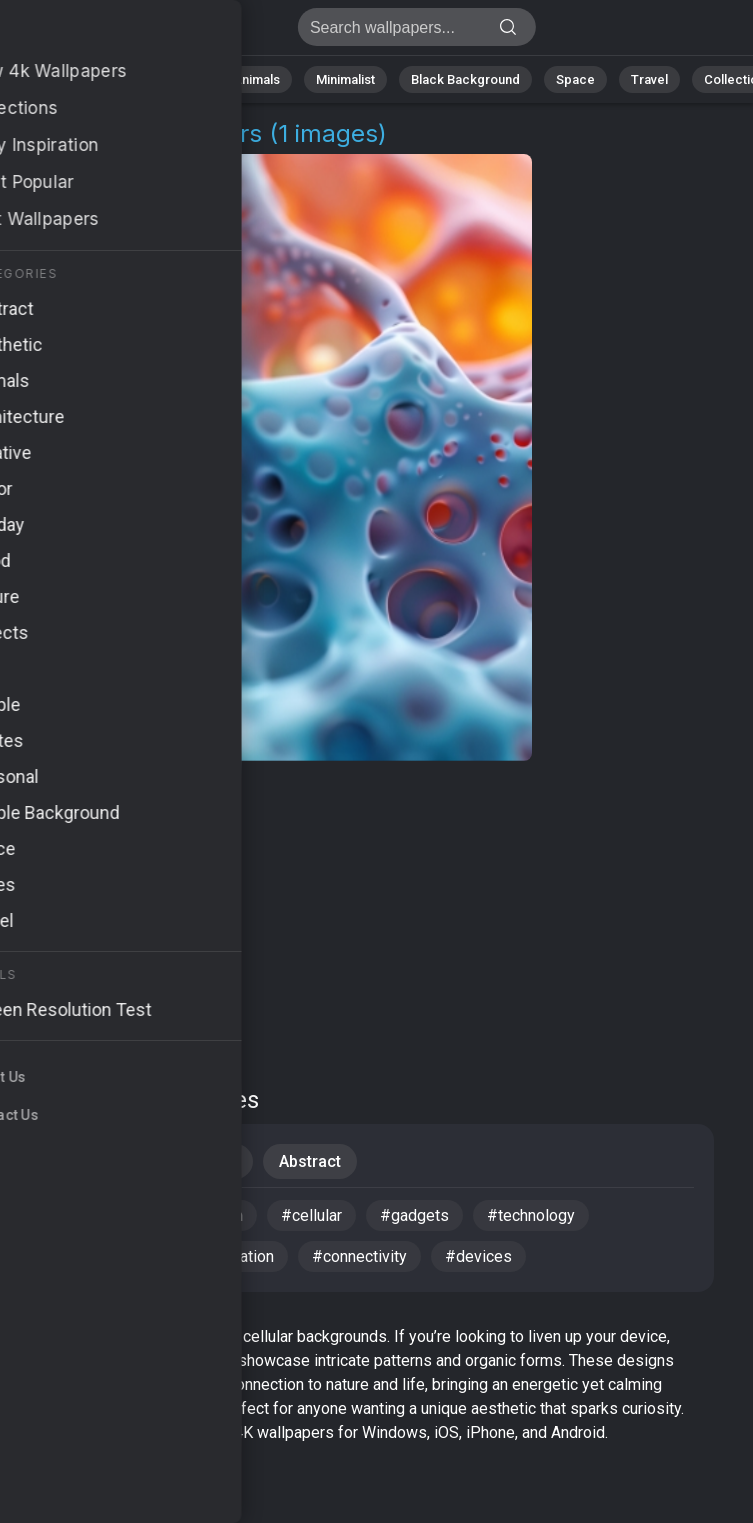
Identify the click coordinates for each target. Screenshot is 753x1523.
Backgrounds (188, 1161)
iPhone (71, 1161)
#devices (478, 1256)
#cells (66, 1215)
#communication (185, 1215)
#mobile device (99, 1256)
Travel (649, 79)
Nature (89, 79)
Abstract (171, 79)
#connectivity (359, 1256)
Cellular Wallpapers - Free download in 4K (120, 32)
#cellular (311, 1215)
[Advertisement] (361, 920)
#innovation (233, 1256)
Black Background (465, 79)
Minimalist (345, 79)
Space (575, 79)
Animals (256, 79)
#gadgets (414, 1215)
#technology (531, 1215)
